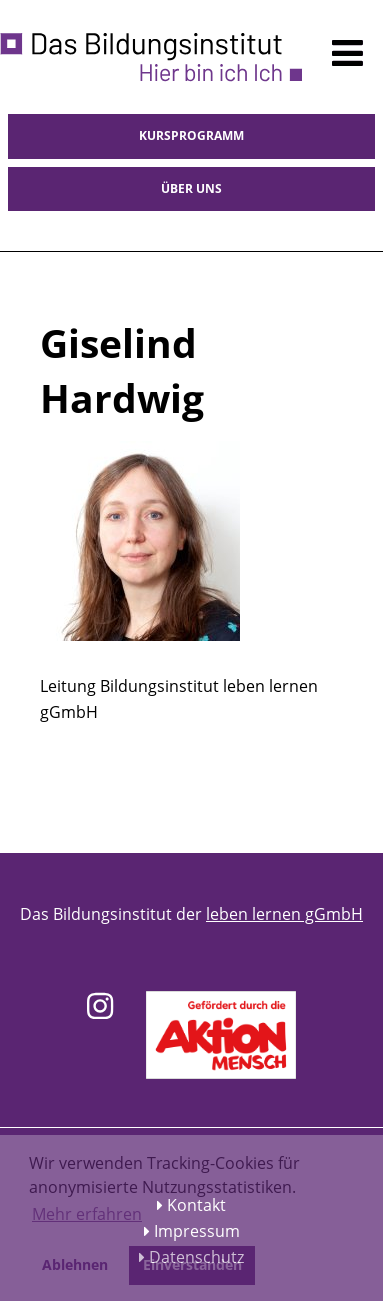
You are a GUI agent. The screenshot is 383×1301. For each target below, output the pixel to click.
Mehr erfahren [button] (87, 1214)
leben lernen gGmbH (284, 914)
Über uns (191, 188)
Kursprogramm (191, 135)
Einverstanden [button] (192, 1264)
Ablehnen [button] (75, 1264)
